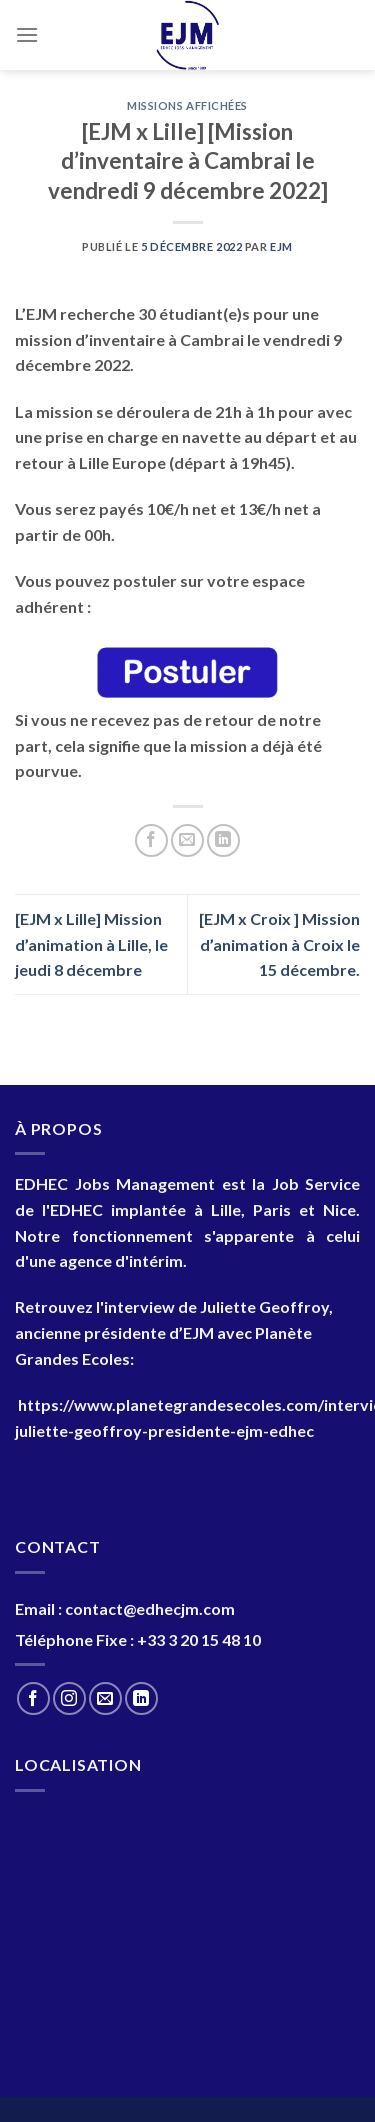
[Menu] (27, 34)
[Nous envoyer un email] (105, 1698)
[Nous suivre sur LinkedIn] (141, 1698)
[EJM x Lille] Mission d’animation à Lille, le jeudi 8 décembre (91, 944)
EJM (281, 246)
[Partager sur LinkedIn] (223, 840)
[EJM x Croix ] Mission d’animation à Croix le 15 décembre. (279, 944)
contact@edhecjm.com (150, 1608)
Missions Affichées (187, 105)
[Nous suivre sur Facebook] (33, 1698)
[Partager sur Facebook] (151, 840)
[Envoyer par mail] (187, 840)
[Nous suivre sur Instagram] (69, 1698)
